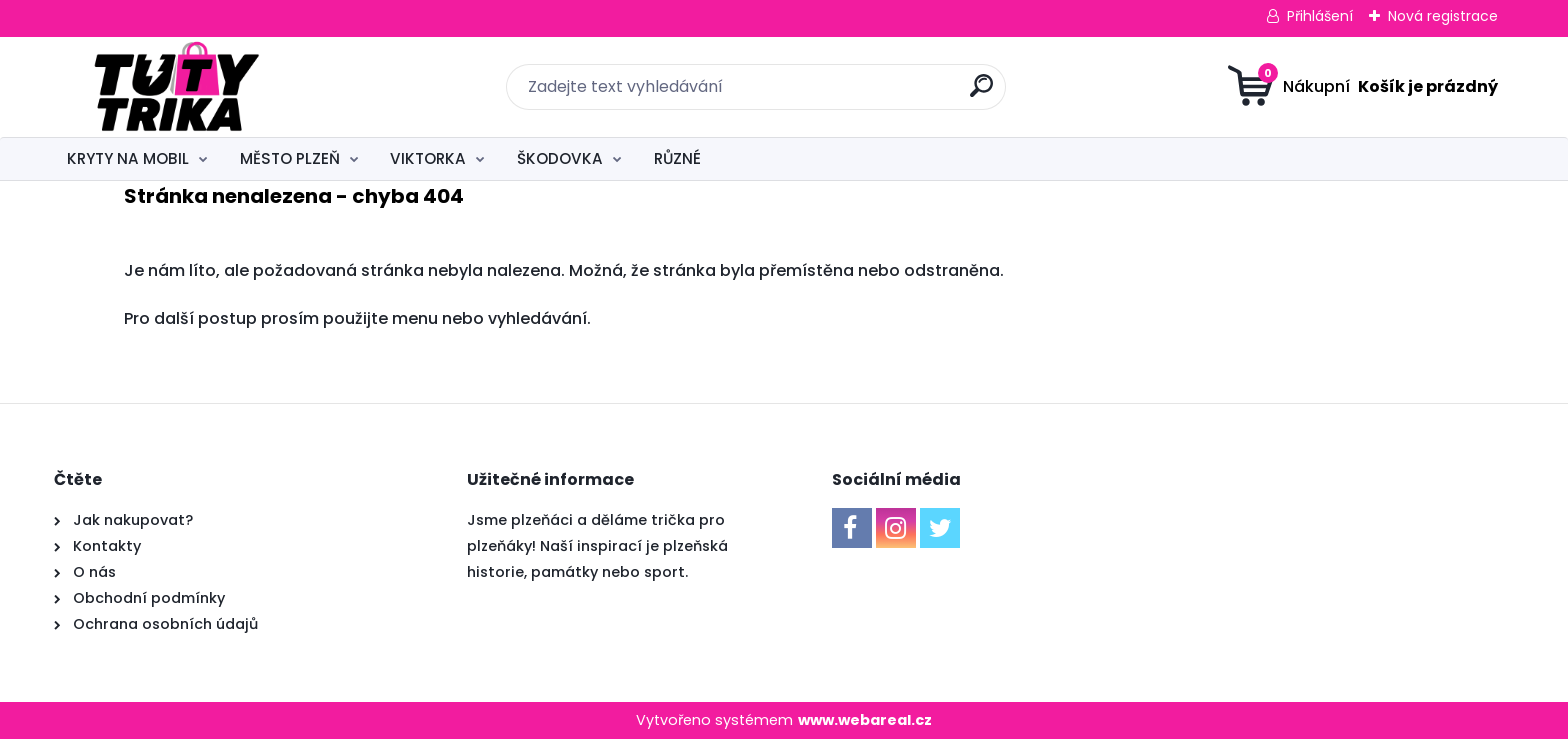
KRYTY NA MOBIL (128, 158)
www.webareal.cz (865, 720)
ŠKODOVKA (560, 158)
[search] (981, 93)
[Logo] (176, 87)
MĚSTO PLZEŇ (290, 158)
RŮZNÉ (677, 158)
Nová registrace (1443, 16)
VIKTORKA (428, 158)
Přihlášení (1320, 16)
